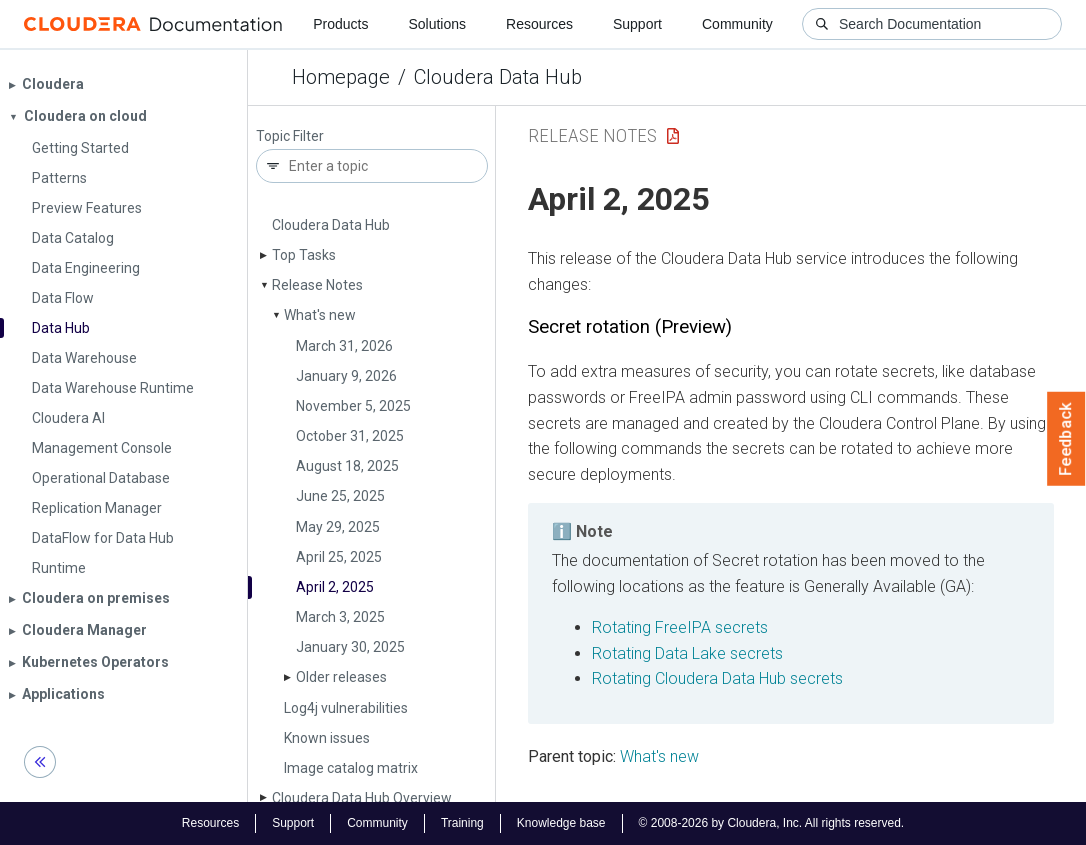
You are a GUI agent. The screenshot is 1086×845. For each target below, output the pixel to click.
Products (340, 24)
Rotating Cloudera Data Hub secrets (717, 678)
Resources (539, 24)
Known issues (327, 738)
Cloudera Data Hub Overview (362, 798)
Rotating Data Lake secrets (687, 653)
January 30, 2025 (350, 647)
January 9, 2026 (346, 376)
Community (737, 24)
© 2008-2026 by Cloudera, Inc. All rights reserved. (772, 823)
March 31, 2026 (344, 346)
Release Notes (317, 285)
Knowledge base (561, 823)
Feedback (1066, 439)
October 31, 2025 (350, 436)
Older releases (341, 677)
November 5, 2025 (353, 406)
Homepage (341, 77)
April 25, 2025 (339, 557)
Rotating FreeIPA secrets (680, 627)
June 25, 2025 (340, 496)
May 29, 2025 (338, 527)
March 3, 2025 (340, 617)
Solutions (437, 24)
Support (637, 24)
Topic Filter (290, 136)
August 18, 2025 (347, 466)
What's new (320, 315)
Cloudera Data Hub (498, 77)
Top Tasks (304, 255)
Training (462, 823)
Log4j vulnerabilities (346, 708)
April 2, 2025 (335, 587)
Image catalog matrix (351, 768)
